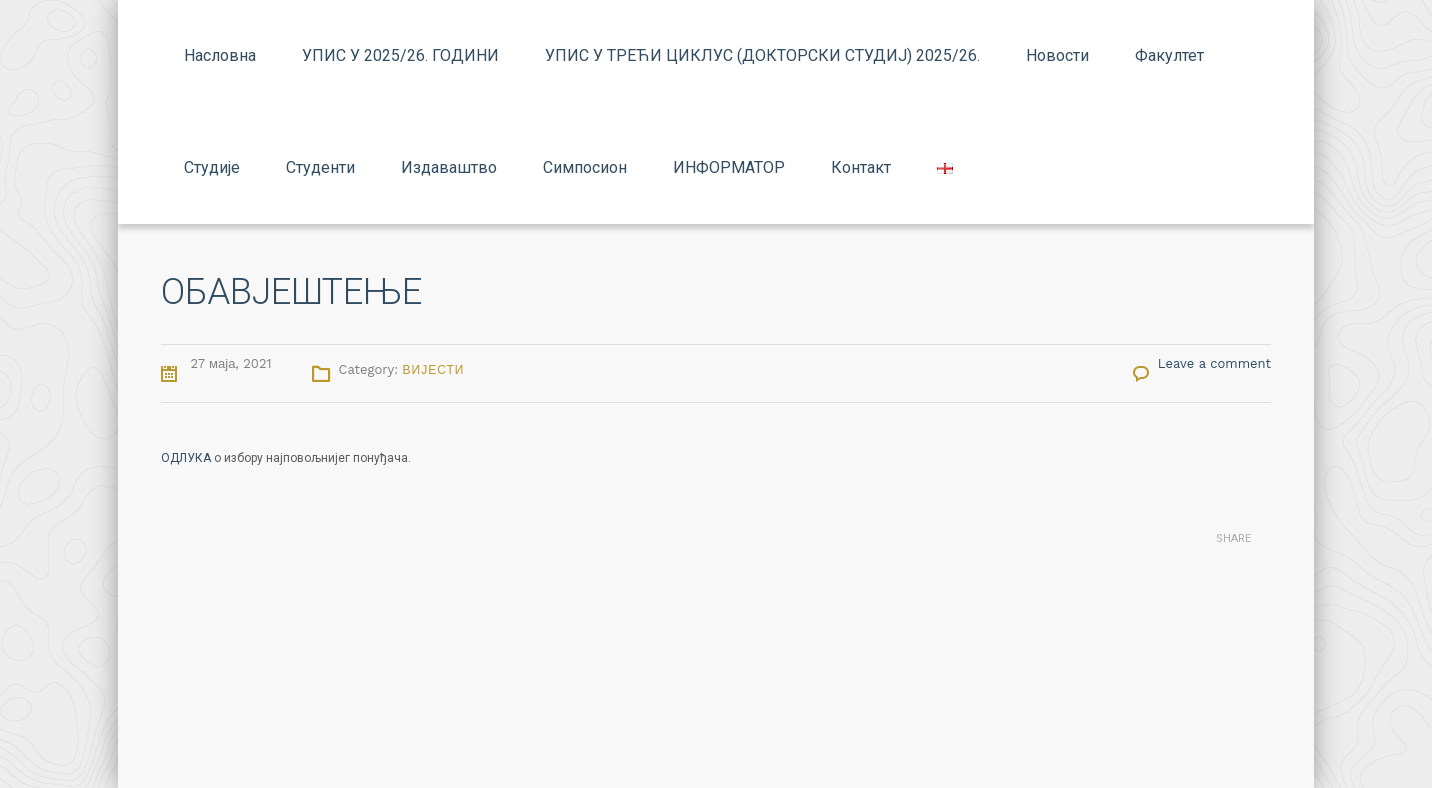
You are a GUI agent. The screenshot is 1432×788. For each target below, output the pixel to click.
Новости (1057, 55)
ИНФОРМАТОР (729, 167)
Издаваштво (449, 167)
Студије (212, 167)
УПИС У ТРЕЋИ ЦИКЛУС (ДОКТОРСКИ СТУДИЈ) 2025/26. (762, 55)
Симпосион (585, 167)
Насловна (220, 55)
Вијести (434, 370)
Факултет (1169, 55)
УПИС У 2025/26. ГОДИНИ (400, 55)
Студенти (320, 167)
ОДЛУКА (186, 458)
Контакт (861, 167)
